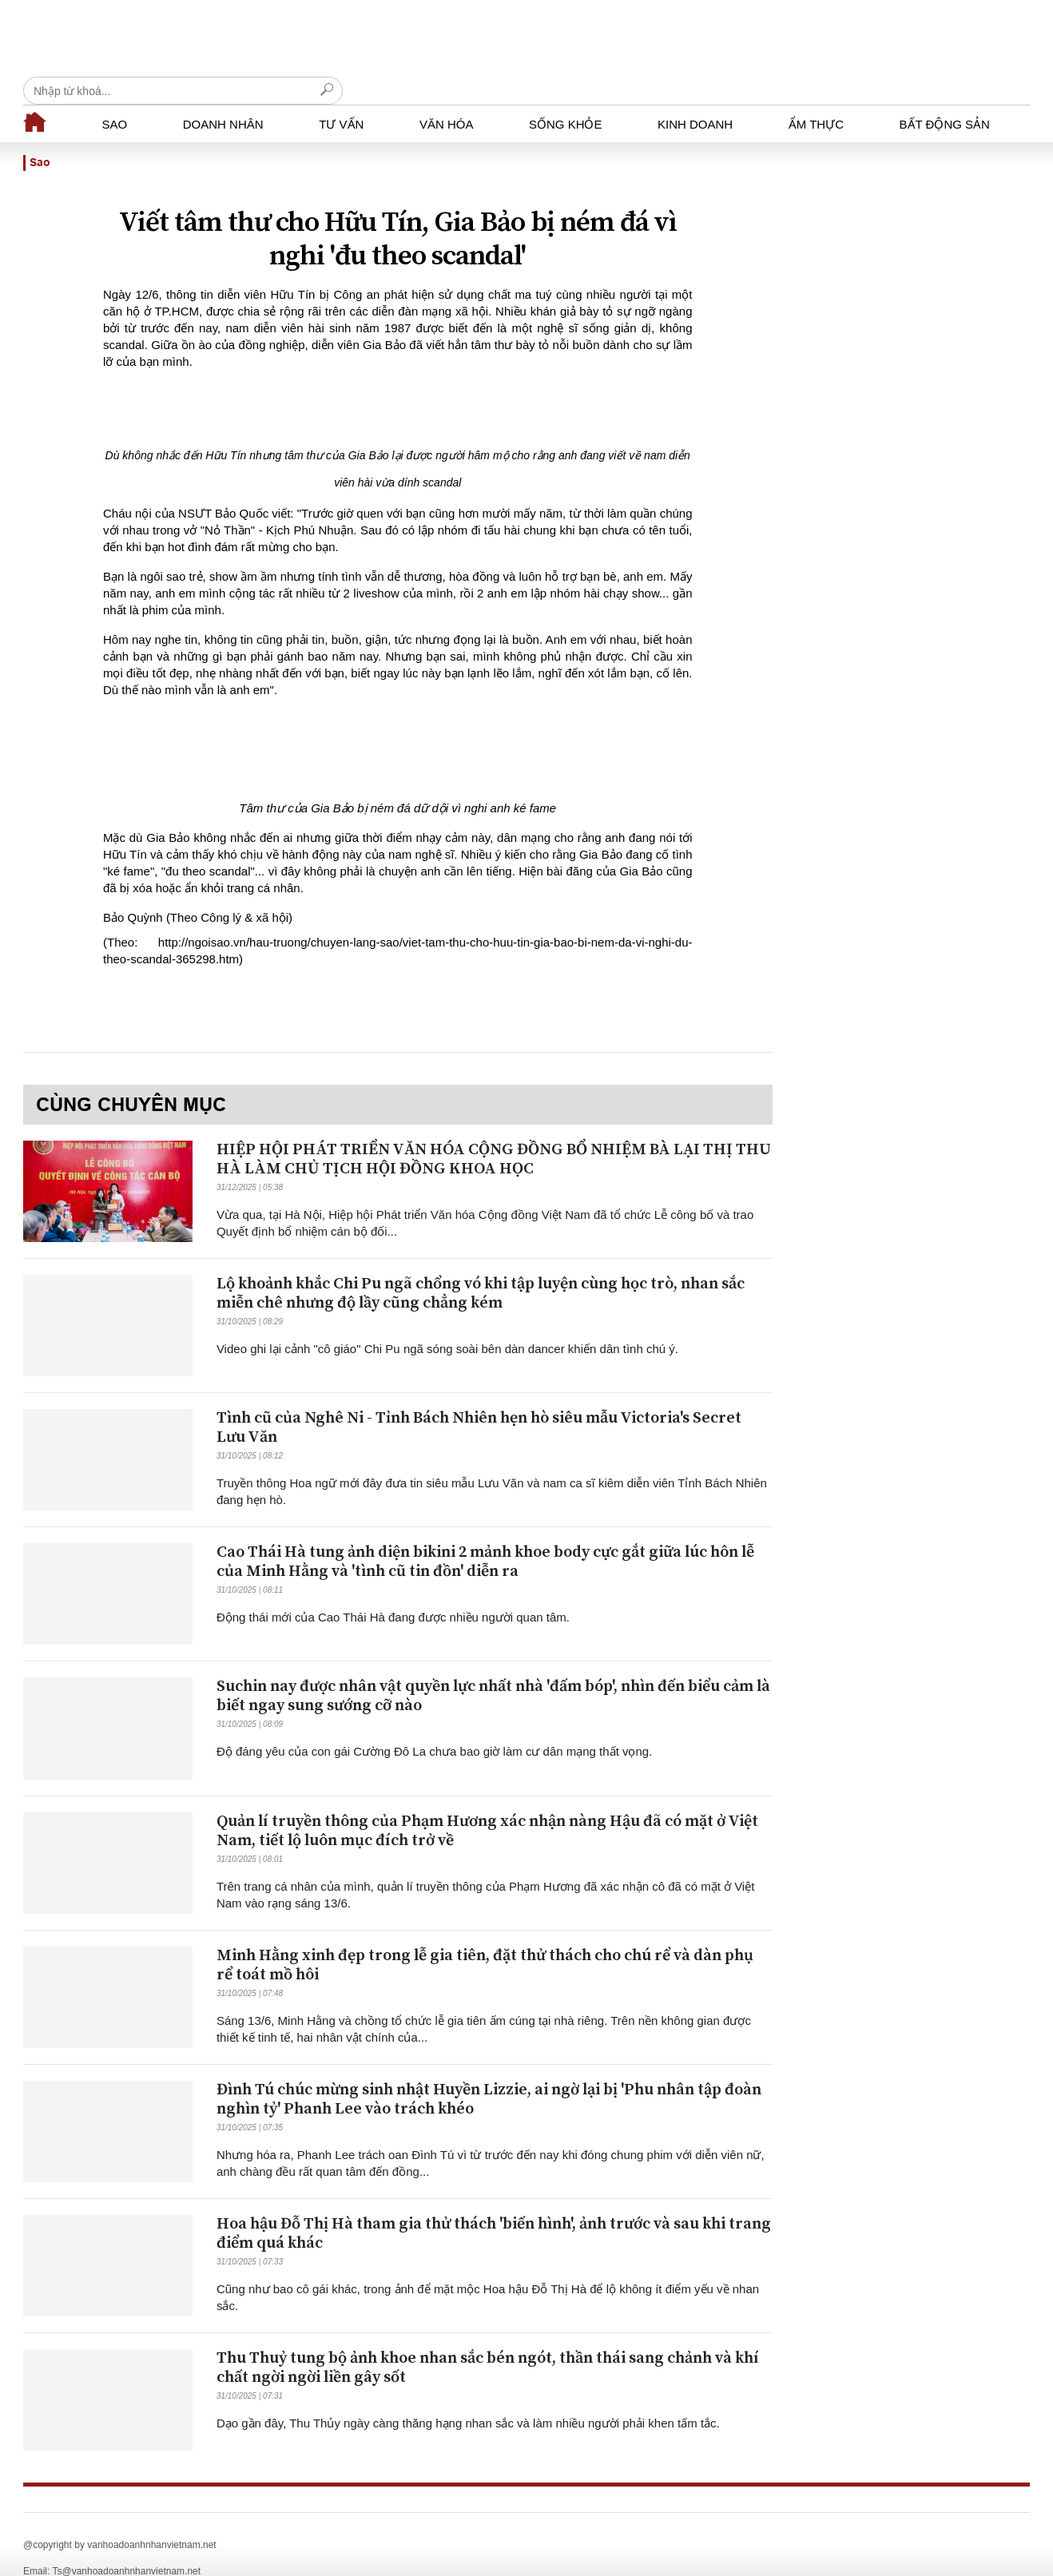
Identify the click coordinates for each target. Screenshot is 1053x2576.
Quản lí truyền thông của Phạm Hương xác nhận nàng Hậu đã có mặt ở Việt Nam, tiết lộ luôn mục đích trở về (487, 1803)
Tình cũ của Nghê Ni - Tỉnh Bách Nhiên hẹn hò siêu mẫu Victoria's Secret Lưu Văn (479, 1399)
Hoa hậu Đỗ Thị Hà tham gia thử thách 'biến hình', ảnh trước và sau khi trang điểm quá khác (494, 2205)
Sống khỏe (565, 96)
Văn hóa (446, 96)
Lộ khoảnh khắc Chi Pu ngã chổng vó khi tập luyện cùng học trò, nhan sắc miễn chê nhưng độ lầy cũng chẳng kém (481, 1265)
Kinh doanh (695, 96)
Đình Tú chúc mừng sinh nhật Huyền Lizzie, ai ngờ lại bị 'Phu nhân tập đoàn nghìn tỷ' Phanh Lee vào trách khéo (489, 2071)
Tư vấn (341, 96)
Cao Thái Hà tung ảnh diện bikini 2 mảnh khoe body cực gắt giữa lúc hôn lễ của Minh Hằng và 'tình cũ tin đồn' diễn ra (485, 1534)
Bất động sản (945, 96)
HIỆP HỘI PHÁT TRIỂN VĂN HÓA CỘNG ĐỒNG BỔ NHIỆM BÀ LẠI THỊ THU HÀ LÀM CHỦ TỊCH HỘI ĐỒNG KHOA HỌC (494, 1131)
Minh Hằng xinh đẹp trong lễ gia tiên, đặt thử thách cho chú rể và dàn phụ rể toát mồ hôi (485, 1937)
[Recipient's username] (870, 39)
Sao (115, 96)
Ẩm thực (816, 96)
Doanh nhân (223, 96)
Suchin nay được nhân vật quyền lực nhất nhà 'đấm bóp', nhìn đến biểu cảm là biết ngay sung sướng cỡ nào (493, 1668)
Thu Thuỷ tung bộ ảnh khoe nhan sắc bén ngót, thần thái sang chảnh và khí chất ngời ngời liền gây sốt (488, 2340)
